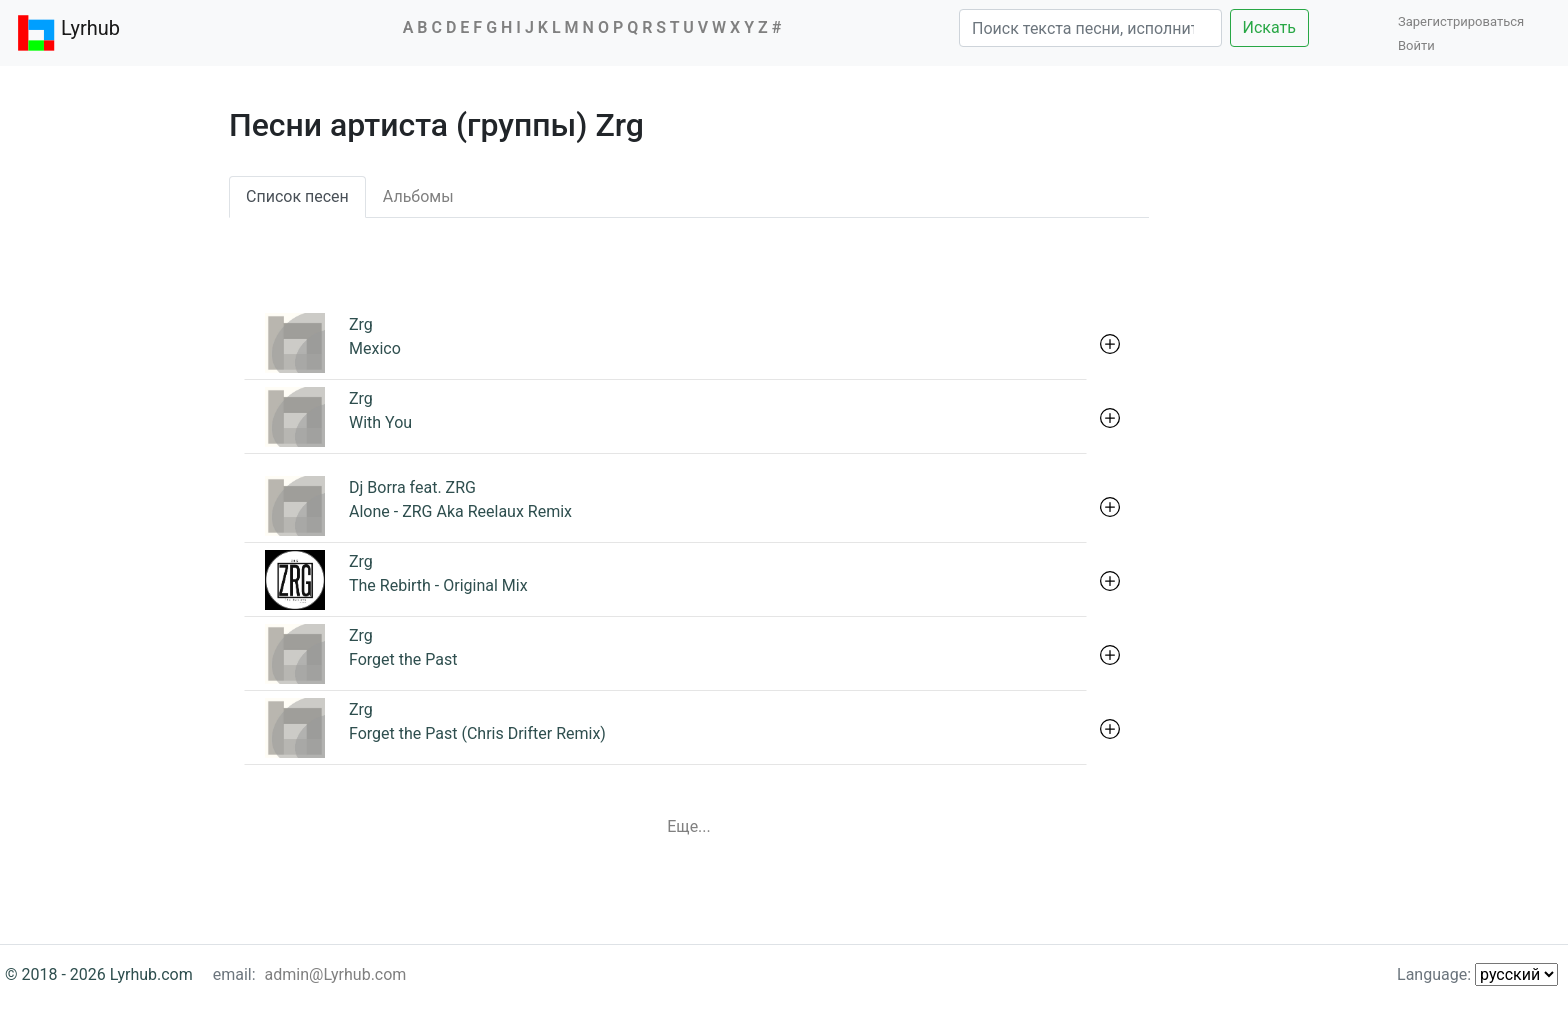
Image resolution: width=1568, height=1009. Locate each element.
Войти (1416, 45)
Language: (1477, 974)
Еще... (689, 826)
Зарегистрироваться (1466, 21)
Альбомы (418, 196)
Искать (1269, 27)
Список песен (297, 196)
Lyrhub (68, 33)
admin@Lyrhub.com (336, 974)
